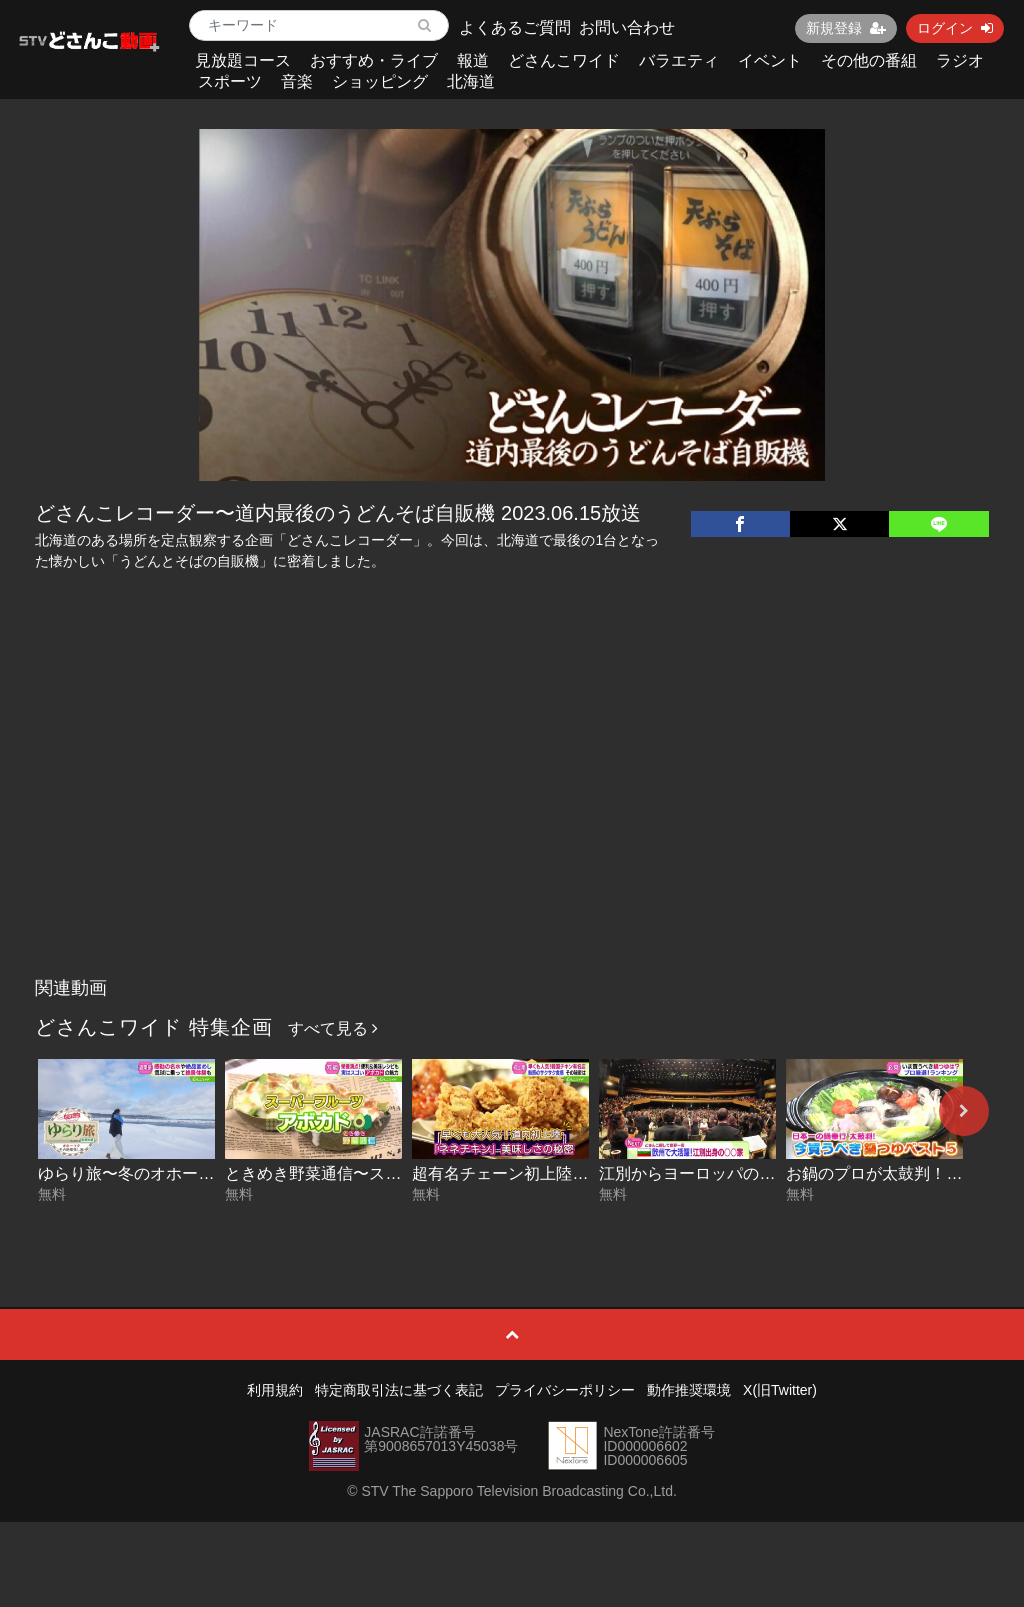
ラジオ (960, 60)
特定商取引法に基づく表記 (399, 1390)
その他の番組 (869, 60)
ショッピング (380, 81)
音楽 (297, 81)
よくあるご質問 (515, 27)
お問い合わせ (627, 27)
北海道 (471, 81)
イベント (770, 60)
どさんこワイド (564, 60)
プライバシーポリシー (565, 1390)
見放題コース (243, 60)
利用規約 (275, 1390)
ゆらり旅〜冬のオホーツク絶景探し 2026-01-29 (209, 1173)
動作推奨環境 (689, 1390)
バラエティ (679, 60)
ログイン (955, 28)
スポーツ (230, 81)
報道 (473, 60)
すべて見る (333, 1028)
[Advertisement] (512, 818)
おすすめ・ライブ (374, 60)
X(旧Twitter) (780, 1390)
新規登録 (846, 28)
